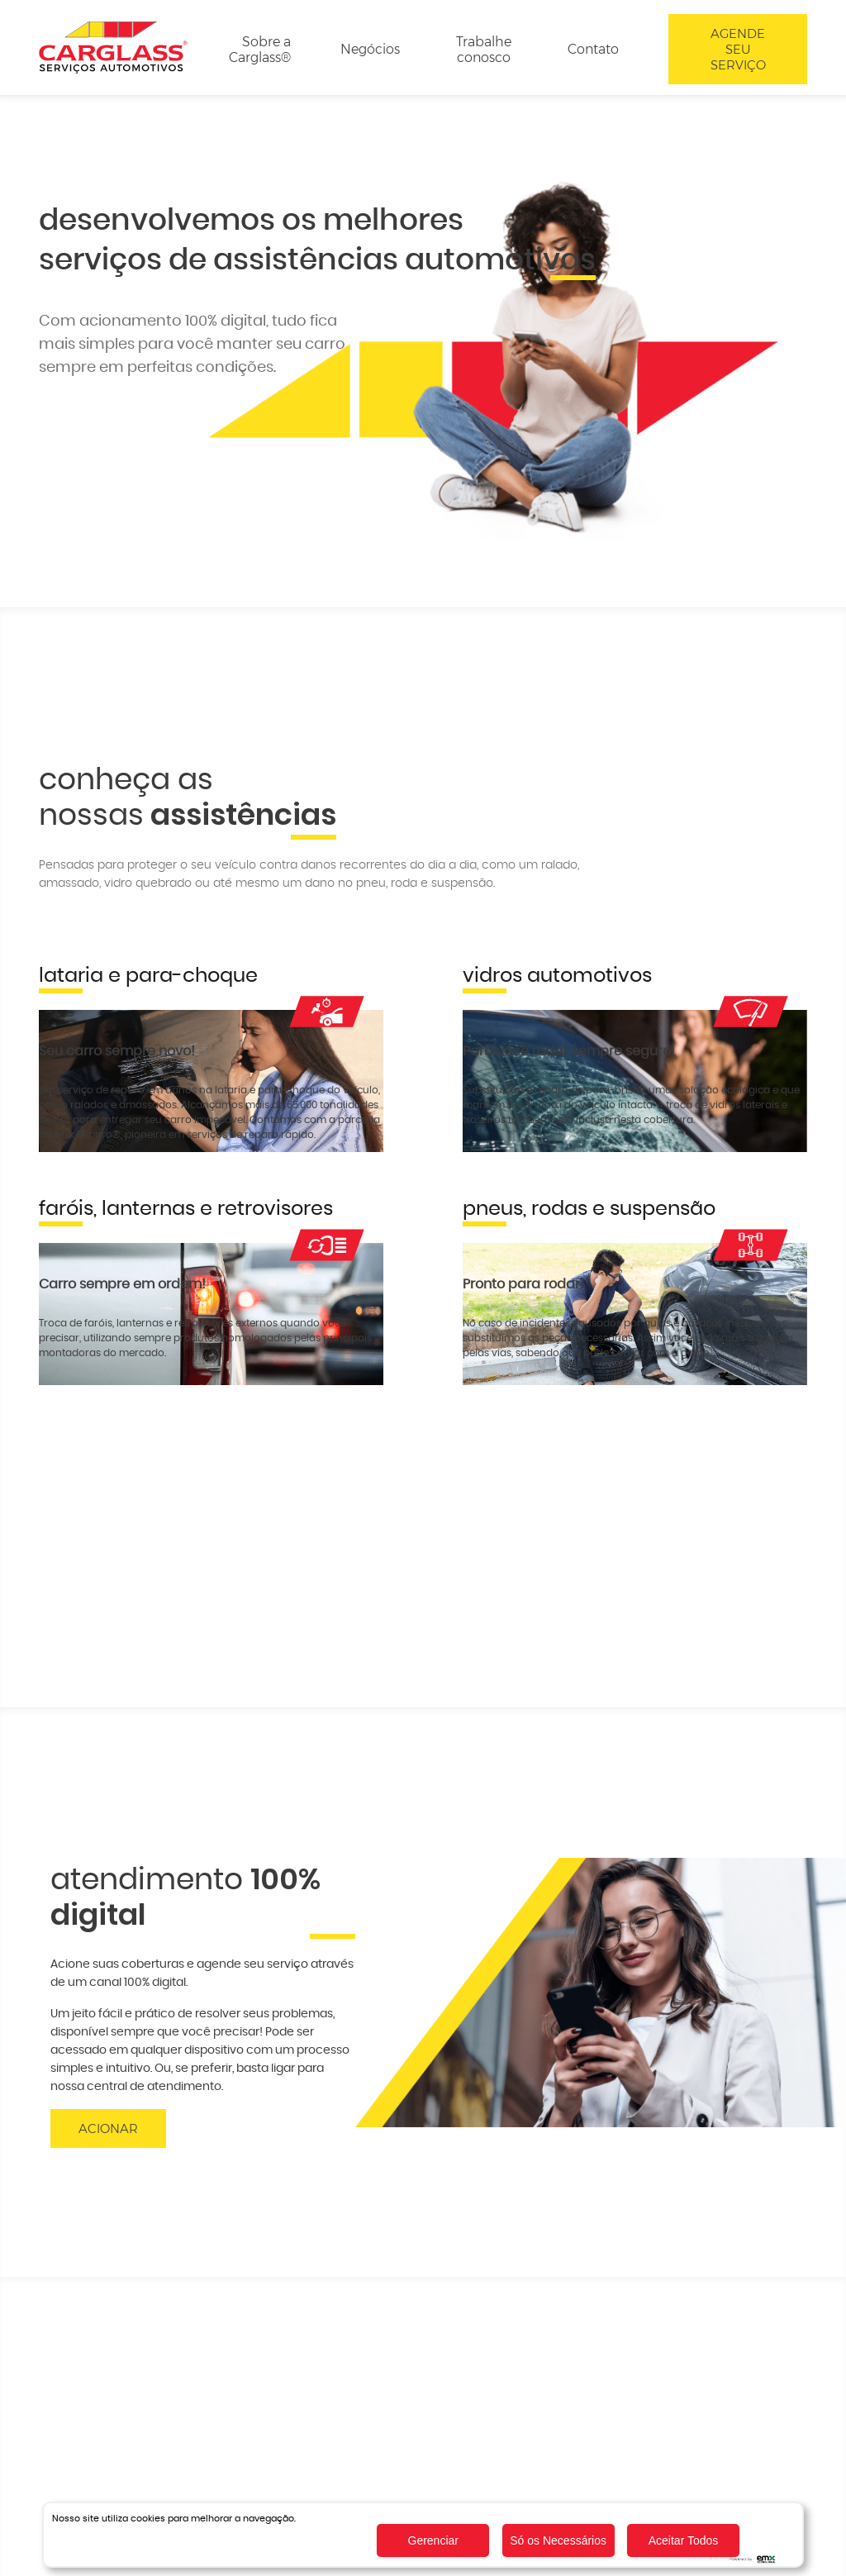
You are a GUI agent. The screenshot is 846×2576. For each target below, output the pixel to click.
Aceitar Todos (684, 2540)
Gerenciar (433, 2540)
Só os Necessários (558, 2540)
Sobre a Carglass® (260, 49)
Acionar (108, 2128)
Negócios (370, 49)
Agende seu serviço (738, 49)
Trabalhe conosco (483, 49)
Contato (593, 49)
